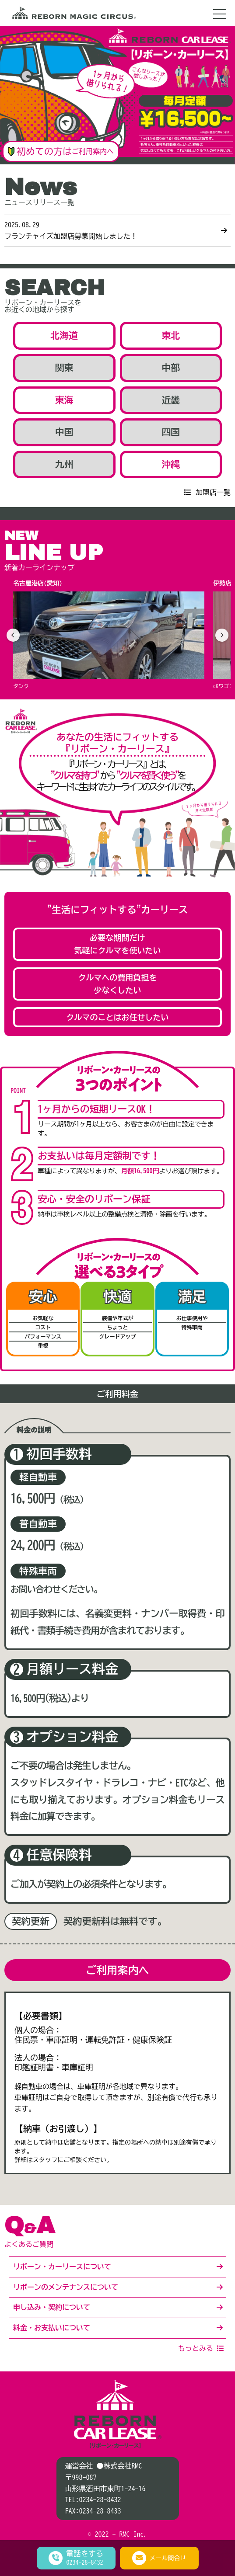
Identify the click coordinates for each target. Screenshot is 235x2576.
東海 (64, 400)
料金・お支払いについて (51, 2327)
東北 (170, 335)
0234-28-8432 (100, 2499)
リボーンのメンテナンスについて (65, 2287)
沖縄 (170, 464)
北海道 (64, 335)
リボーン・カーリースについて (62, 2266)
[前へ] (13, 635)
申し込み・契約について (51, 2307)
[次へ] (221, 635)
